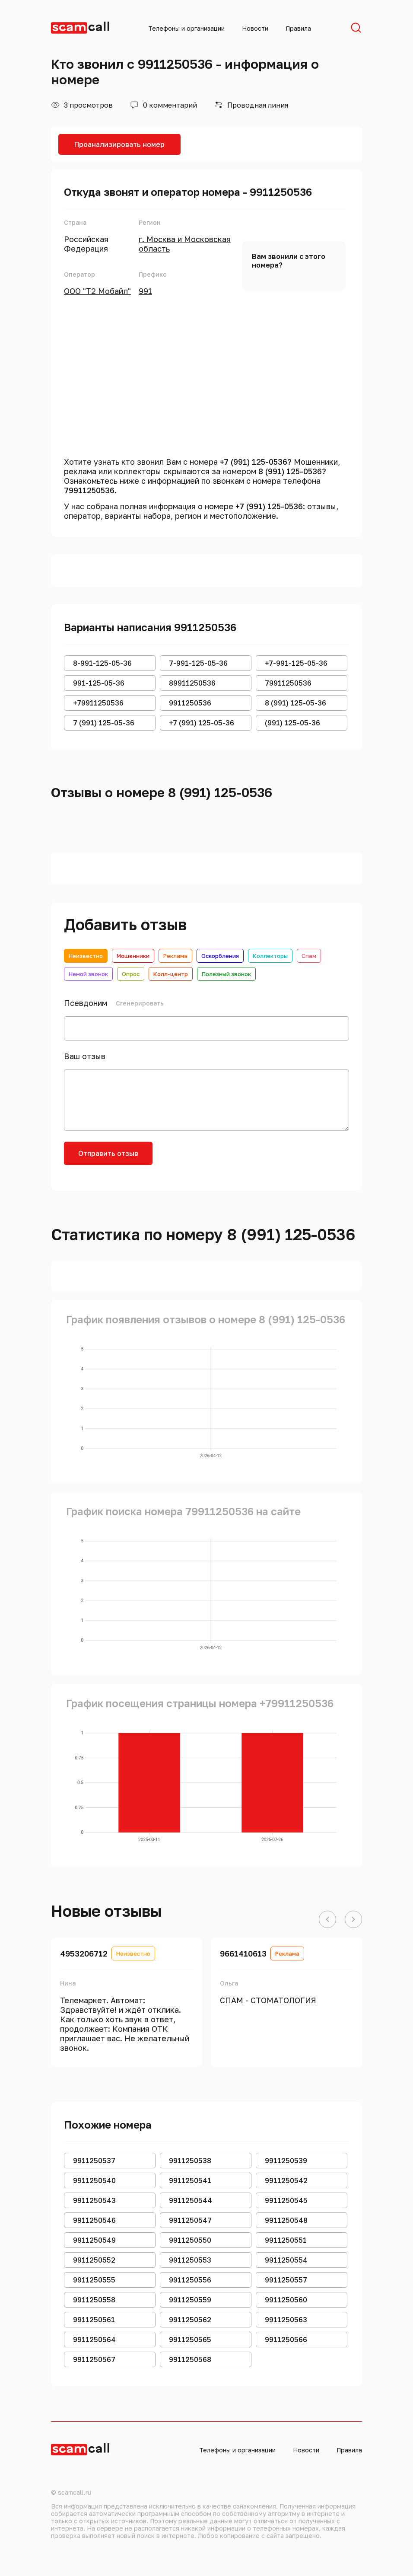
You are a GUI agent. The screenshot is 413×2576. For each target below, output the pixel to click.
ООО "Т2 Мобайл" (97, 291)
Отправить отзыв (108, 1153)
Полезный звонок (226, 973)
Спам (309, 955)
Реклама (175, 955)
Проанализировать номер (119, 144)
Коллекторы (270, 955)
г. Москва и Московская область (185, 243)
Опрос (131, 973)
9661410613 (243, 1953)
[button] (327, 1920)
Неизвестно (86, 955)
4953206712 (84, 1953)
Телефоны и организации (186, 28)
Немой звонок (88, 973)
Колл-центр (170, 973)
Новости (255, 28)
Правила (298, 28)
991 (145, 291)
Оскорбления (220, 955)
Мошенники (133, 955)
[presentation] (229, 1158)
